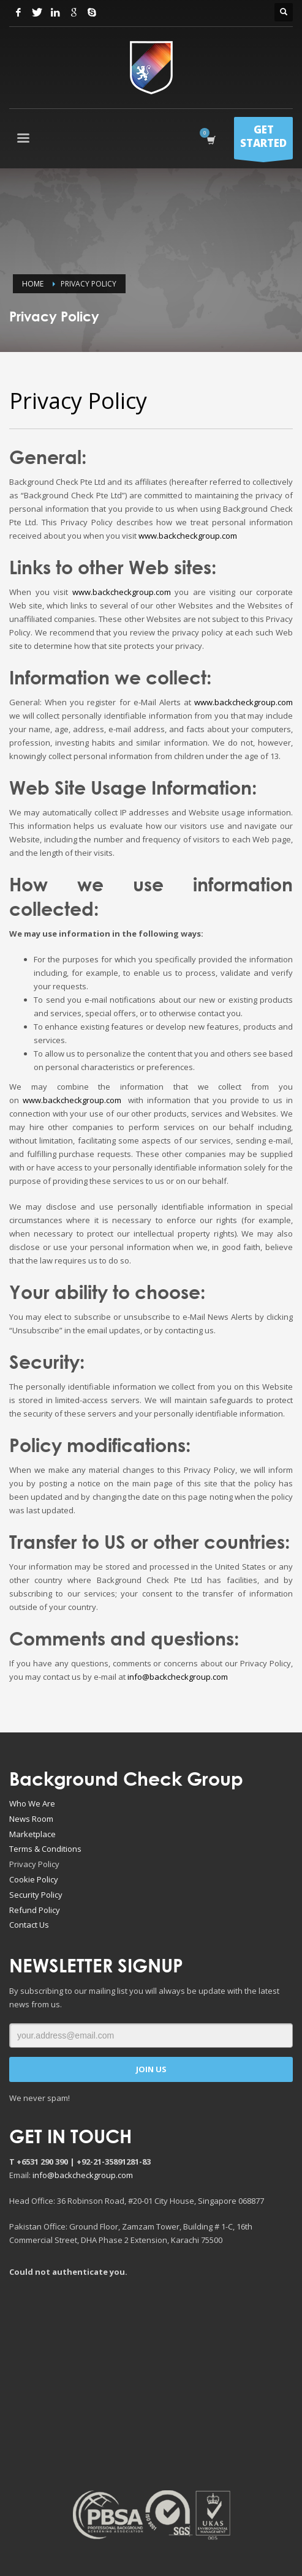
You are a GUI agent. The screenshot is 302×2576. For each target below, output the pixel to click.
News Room (31, 1818)
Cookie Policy (33, 1879)
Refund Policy (34, 1909)
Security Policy (35, 1894)
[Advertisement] (155, 2382)
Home (32, 284)
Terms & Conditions (45, 1848)
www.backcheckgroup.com (187, 535)
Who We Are (32, 1803)
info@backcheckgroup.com (177, 1676)
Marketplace (32, 1834)
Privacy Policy (34, 1864)
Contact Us (29, 1924)
